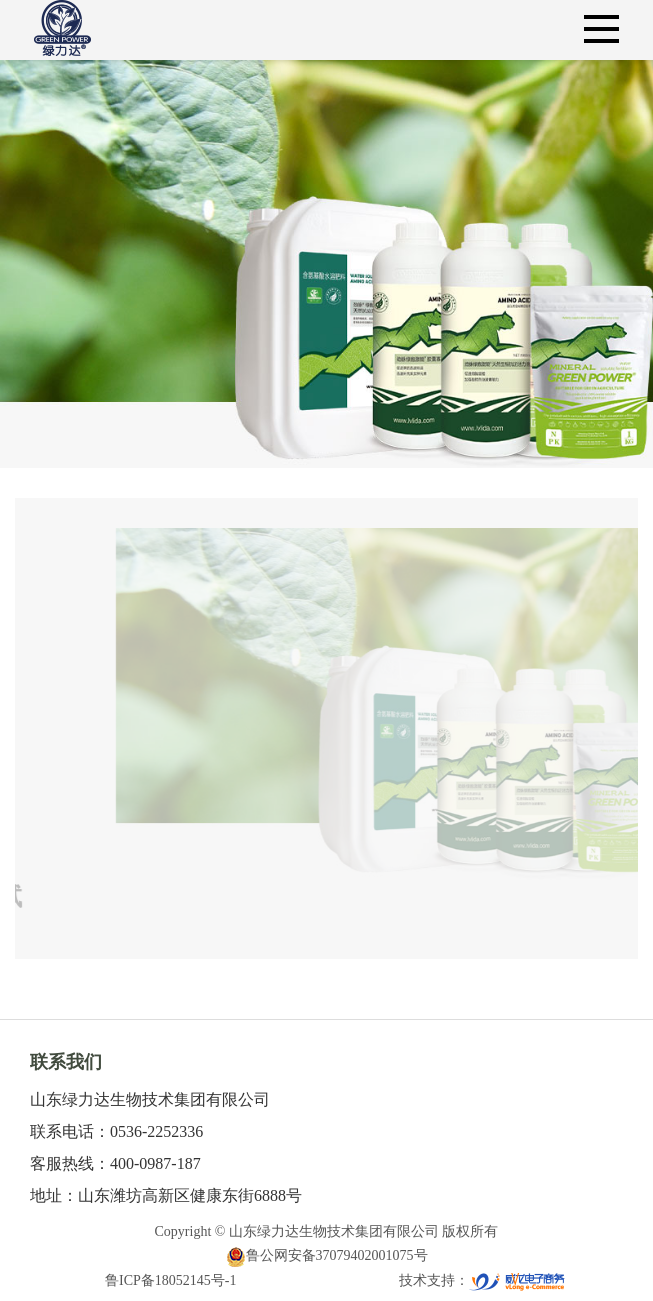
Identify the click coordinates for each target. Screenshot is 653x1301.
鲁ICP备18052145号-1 (170, 1280)
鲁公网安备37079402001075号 (327, 1255)
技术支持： (482, 1280)
